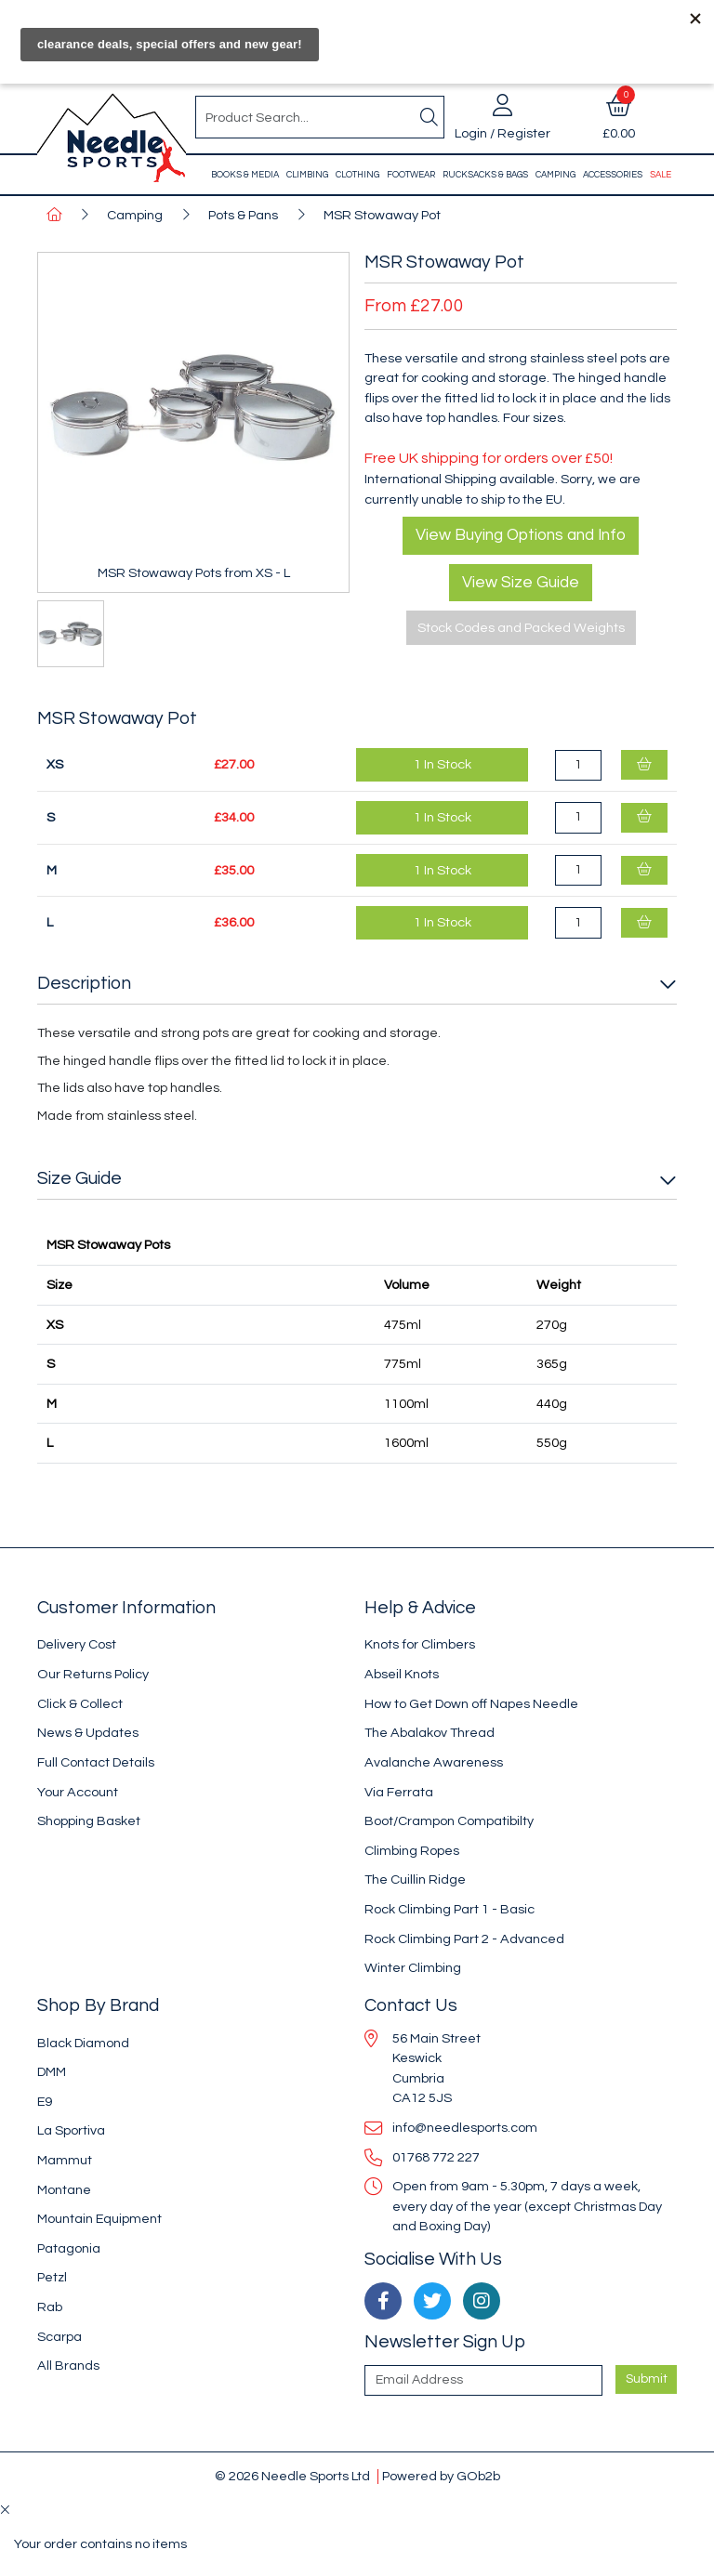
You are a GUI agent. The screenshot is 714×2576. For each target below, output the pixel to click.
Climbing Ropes (411, 1851)
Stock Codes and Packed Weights (521, 628)
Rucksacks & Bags (485, 174)
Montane (64, 2190)
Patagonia (68, 2248)
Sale (660, 174)
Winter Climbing (412, 1968)
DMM (51, 2072)
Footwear (411, 174)
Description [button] (84, 983)
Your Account (77, 1792)
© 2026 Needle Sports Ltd (292, 2476)
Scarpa (59, 2337)
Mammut (64, 2160)
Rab (49, 2307)
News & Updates (88, 1733)
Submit (647, 2378)
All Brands (68, 2365)
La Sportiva (71, 2130)
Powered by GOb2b (441, 2476)
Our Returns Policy (93, 1674)
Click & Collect (80, 1704)
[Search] (428, 117)
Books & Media (245, 174)
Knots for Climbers (419, 1644)
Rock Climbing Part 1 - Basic (449, 1909)
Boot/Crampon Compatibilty (449, 1821)
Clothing (357, 174)
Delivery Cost (76, 1644)
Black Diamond (83, 2043)
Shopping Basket (88, 1821)
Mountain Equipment (99, 2219)
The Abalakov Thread (429, 1733)
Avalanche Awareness (433, 1762)
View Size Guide (520, 582)
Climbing (307, 174)
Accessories (612, 174)
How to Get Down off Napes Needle (471, 1704)
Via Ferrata (398, 1792)
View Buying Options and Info (521, 535)
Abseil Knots (401, 1674)
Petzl (52, 2277)
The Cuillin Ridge (415, 1879)
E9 (44, 2102)
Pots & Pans (243, 215)
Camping (555, 174)
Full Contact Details (95, 1762)
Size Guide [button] (79, 1178)
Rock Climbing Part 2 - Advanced (464, 1939)
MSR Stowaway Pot (382, 215)
